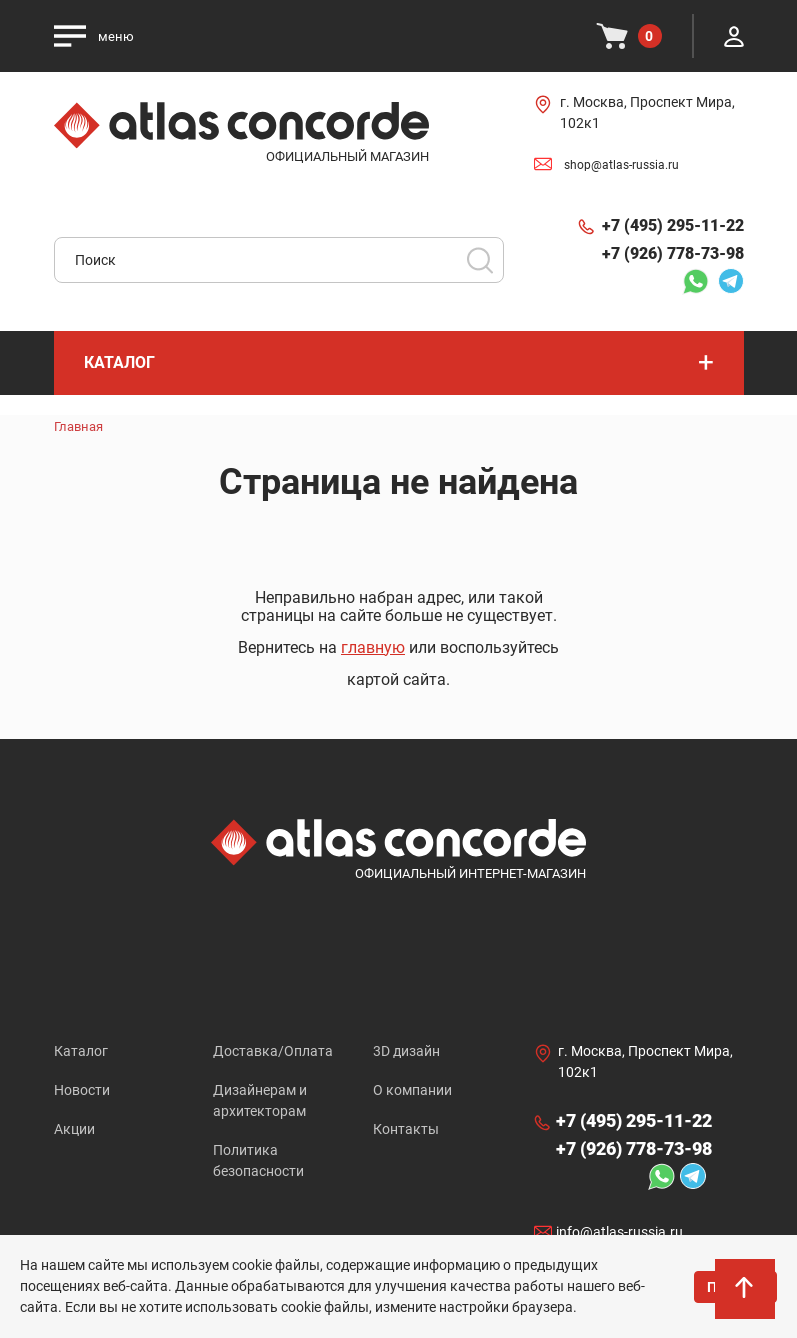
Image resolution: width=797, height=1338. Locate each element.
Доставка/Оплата (273, 1051)
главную (373, 647)
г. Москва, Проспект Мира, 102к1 (647, 112)
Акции (74, 1129)
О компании (412, 1090)
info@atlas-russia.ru (619, 1232)
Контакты (406, 1129)
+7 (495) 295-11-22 (673, 225)
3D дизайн (406, 1051)
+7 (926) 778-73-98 (673, 253)
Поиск (480, 260)
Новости (82, 1090)
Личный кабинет (734, 36)
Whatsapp (695, 281)
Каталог (81, 1051)
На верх (746, 1293)
